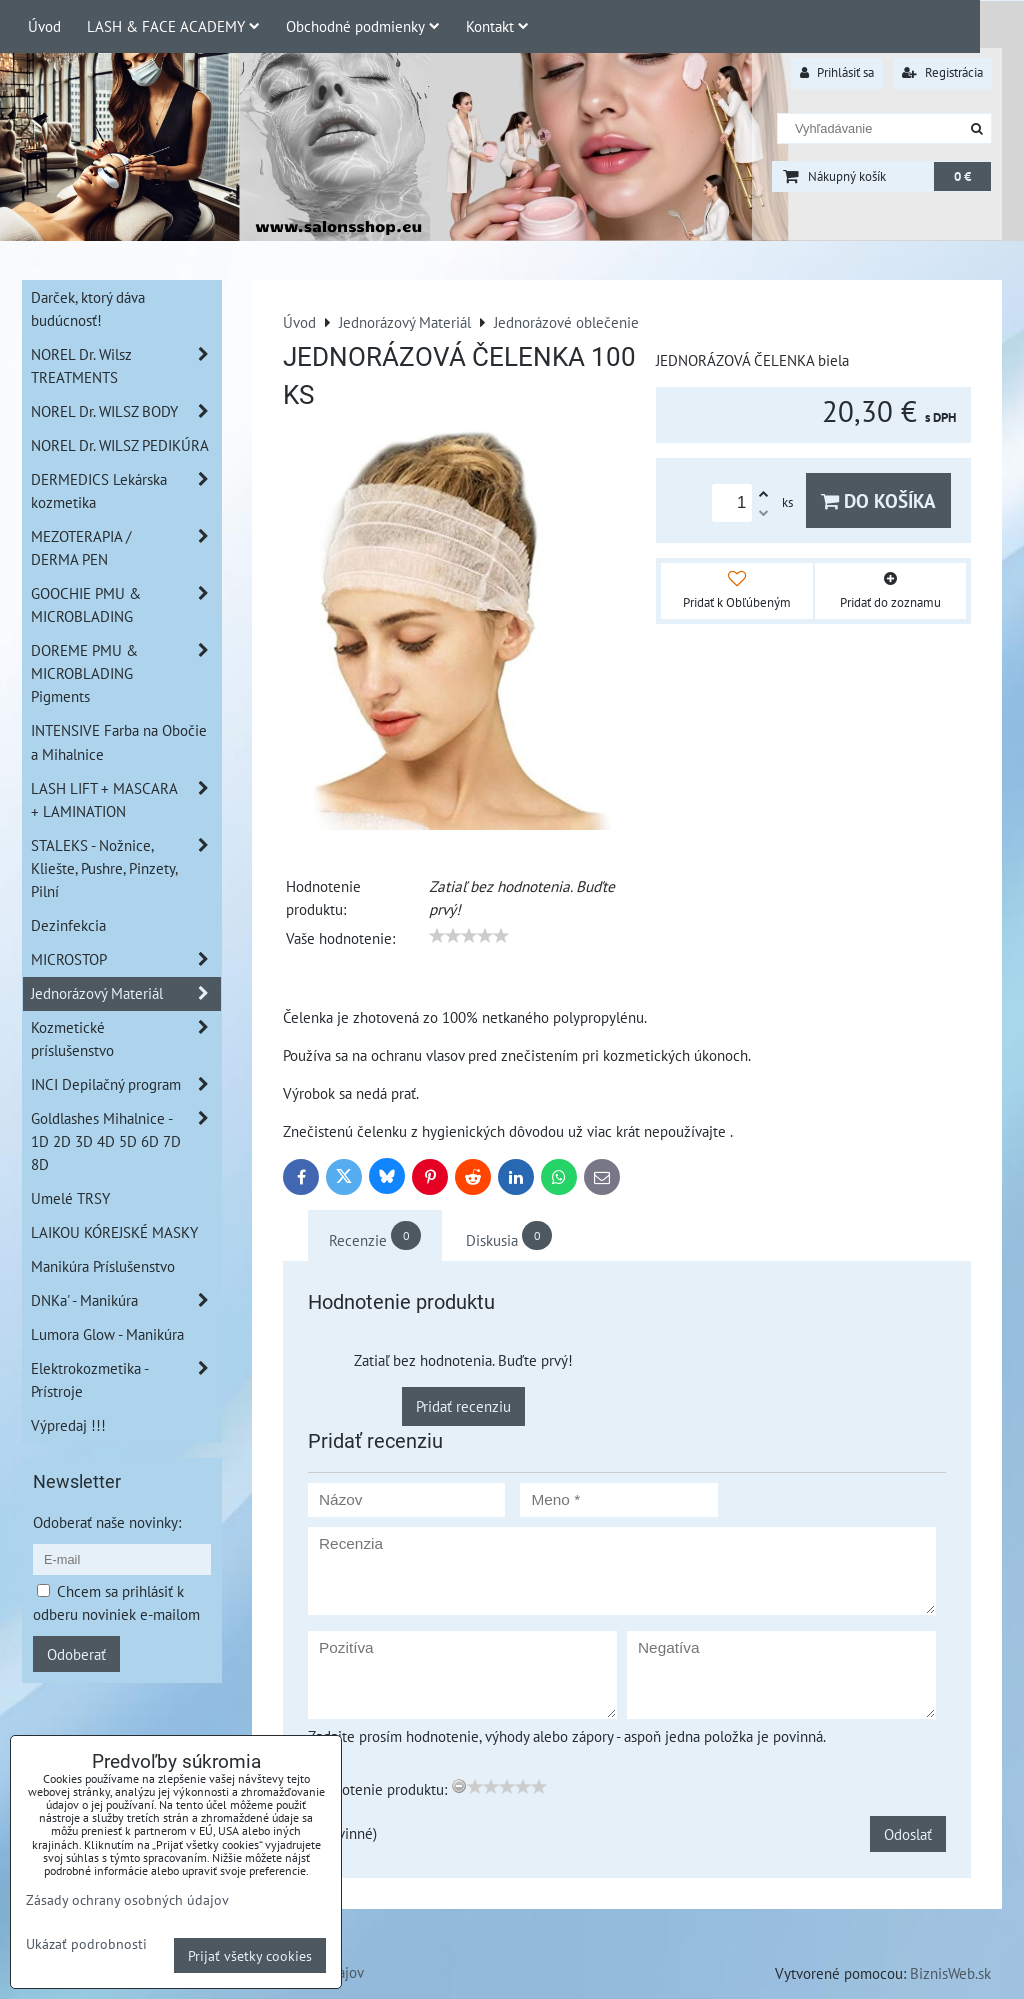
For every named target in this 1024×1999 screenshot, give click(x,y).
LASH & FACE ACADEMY (173, 26)
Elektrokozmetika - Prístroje (126, 1380)
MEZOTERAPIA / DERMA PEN (126, 548)
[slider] (469, 936)
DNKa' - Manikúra (126, 1300)
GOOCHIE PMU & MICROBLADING (126, 605)
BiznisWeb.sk (950, 1973)
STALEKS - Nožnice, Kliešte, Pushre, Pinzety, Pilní (126, 868)
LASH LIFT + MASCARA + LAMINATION (126, 800)
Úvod (44, 26)
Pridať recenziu (463, 1406)
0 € (962, 176)
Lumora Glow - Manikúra (107, 1334)
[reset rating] (459, 1786)
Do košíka (878, 500)
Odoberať (76, 1654)
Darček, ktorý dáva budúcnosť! (88, 308)
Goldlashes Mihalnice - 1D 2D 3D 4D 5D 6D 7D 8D (126, 1141)
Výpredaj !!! (68, 1425)
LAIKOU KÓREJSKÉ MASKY (114, 1232)
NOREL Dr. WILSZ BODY (126, 411)
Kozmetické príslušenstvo (126, 1039)
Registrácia (942, 72)
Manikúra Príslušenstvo (103, 1266)
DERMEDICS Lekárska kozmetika (126, 491)
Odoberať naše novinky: (107, 1522)
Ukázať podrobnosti (86, 1944)
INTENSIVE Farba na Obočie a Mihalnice (119, 741)
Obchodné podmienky (363, 26)
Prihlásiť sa (837, 72)
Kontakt (497, 26)
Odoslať (908, 1834)
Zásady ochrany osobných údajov (127, 1899)
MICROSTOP (126, 959)
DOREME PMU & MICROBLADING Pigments (126, 673)
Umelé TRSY (70, 1198)
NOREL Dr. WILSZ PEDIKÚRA (120, 445)
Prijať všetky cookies (250, 1955)
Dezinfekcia (68, 925)
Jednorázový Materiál (126, 993)
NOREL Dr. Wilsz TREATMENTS (126, 366)
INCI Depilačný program (126, 1084)
